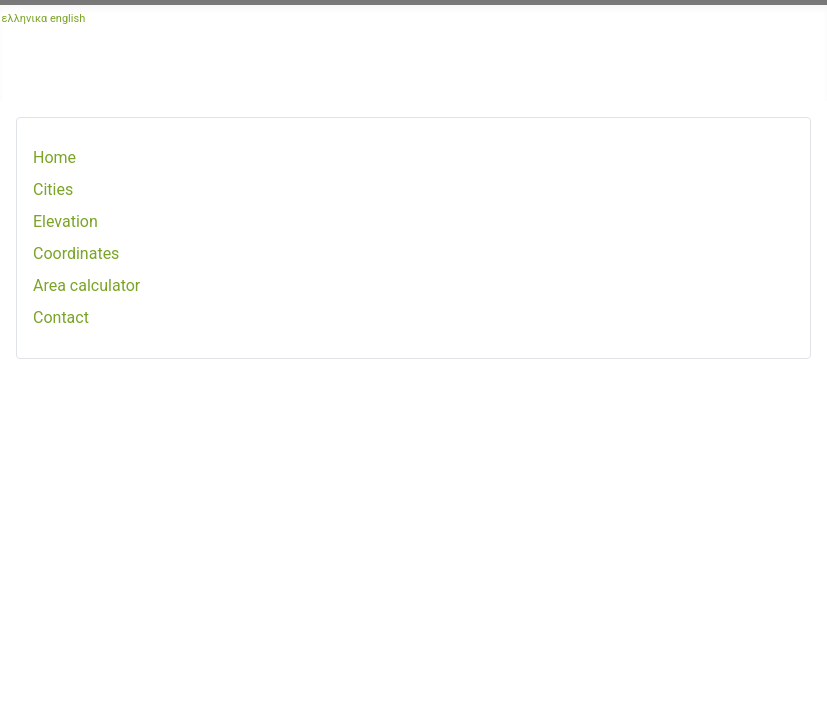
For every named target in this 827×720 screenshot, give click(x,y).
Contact (61, 317)
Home (54, 157)
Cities (53, 189)
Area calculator (86, 285)
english (67, 18)
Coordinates (76, 253)
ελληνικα (25, 18)
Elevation (65, 221)
